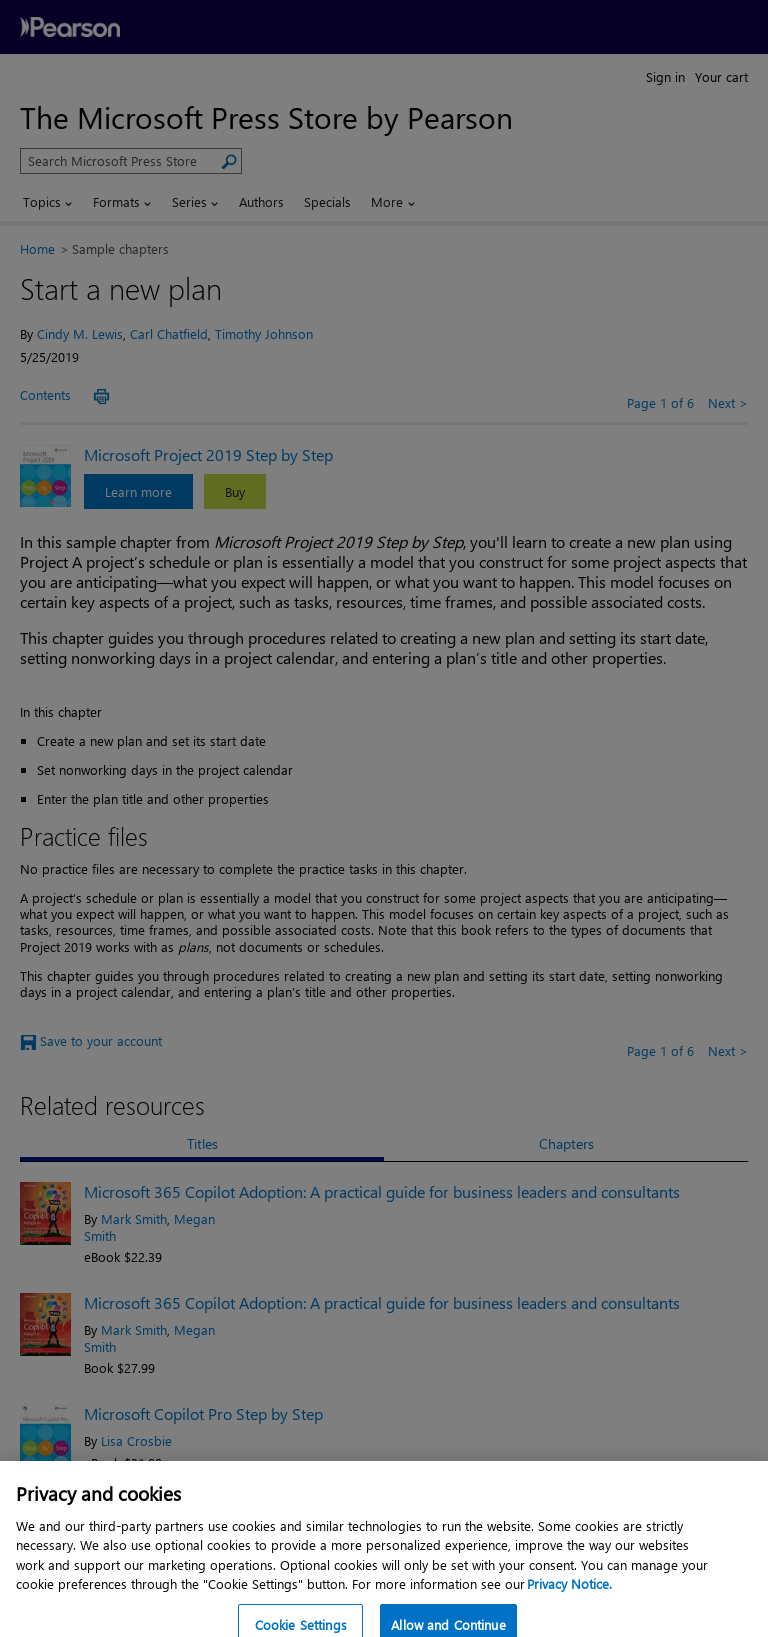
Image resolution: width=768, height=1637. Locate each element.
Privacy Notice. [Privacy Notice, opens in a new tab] (569, 1602)
